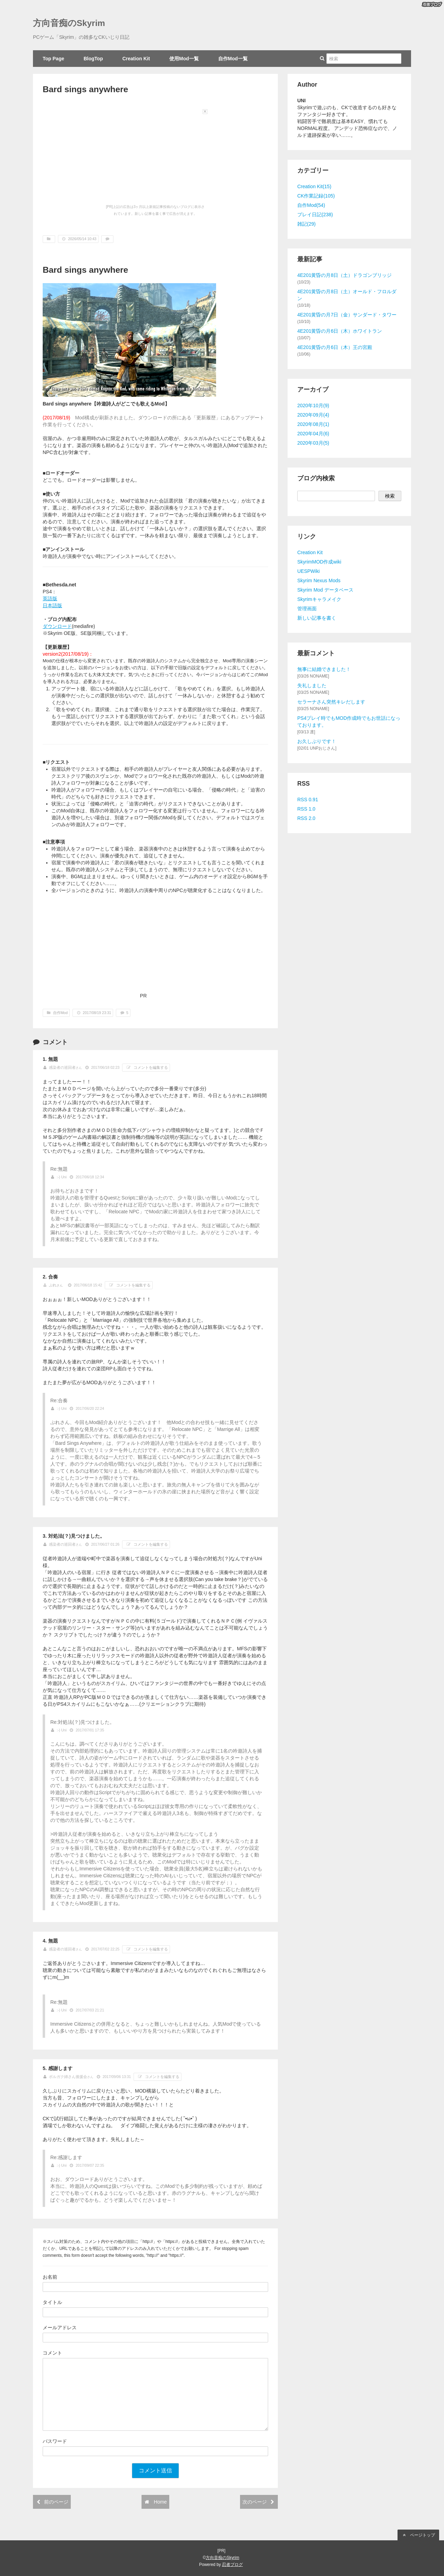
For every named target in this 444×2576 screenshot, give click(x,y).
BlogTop (93, 58)
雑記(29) (306, 224)
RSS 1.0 (306, 809)
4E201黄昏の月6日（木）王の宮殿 (334, 347)
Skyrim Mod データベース (325, 590)
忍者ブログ (232, 2564)
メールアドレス (60, 2327)
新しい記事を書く (316, 618)
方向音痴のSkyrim (69, 23)
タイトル (52, 2302)
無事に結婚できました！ (324, 669)
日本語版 (52, 605)
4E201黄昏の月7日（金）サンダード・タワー (346, 314)
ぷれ (53, 1285)
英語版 (50, 598)
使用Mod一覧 (184, 58)
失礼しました (311, 685)
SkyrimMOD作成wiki (319, 562)
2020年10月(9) (313, 405)
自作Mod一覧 (233, 58)
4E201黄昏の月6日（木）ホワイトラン (339, 331)
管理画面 (307, 608)
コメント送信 (155, 2470)
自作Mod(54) (311, 205)
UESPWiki (308, 571)
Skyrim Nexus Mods (318, 580)
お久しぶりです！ (316, 741)
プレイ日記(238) (315, 214)
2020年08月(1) (313, 424)
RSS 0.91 (307, 799)
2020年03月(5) (313, 443)
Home (155, 2501)
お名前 (50, 2277)
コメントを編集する (146, 1067)
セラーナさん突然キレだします (331, 702)
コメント (52, 2353)
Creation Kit (136, 58)
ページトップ (418, 2535)
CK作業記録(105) (316, 196)
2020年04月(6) (313, 433)
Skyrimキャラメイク (319, 599)
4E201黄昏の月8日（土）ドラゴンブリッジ (344, 275)
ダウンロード (57, 626)
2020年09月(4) (313, 415)
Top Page (53, 58)
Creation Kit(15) (314, 186)
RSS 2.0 (306, 818)
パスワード (55, 2441)
